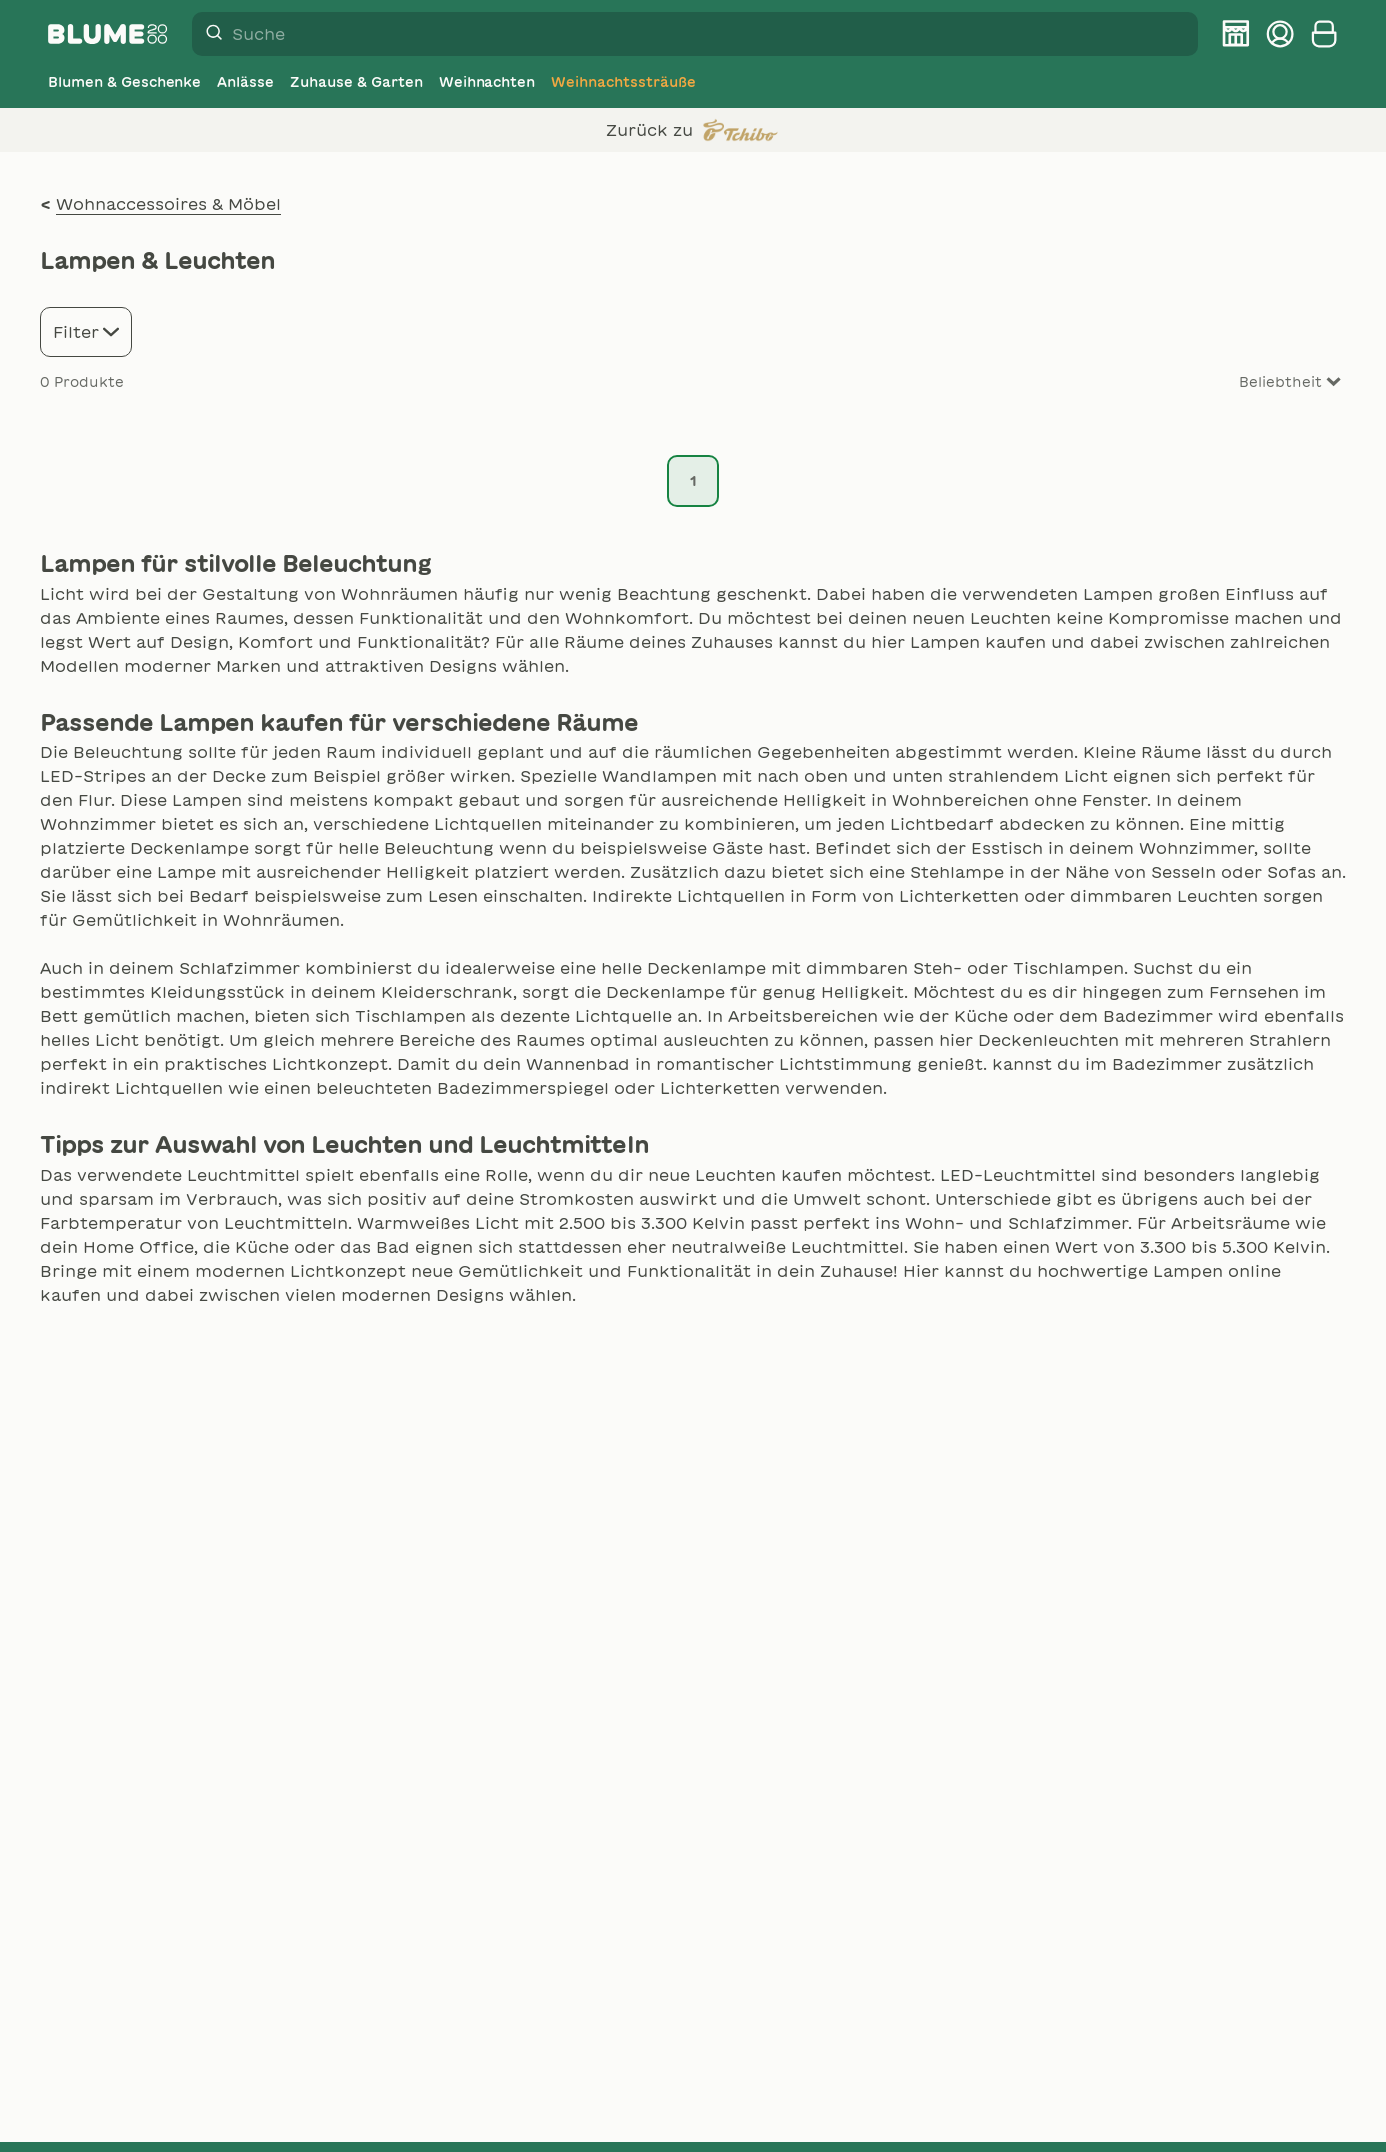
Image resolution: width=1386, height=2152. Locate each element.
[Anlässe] (245, 82)
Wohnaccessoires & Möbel (168, 204)
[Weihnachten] (487, 82)
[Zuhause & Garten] (356, 82)
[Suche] (208, 34)
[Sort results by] (1266, 382)
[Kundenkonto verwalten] (1280, 34)
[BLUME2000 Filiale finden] (1236, 34)
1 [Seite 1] (693, 481)
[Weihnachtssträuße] (623, 82)
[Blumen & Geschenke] (124, 82)
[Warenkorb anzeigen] (1324, 34)
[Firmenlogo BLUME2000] (108, 34)
